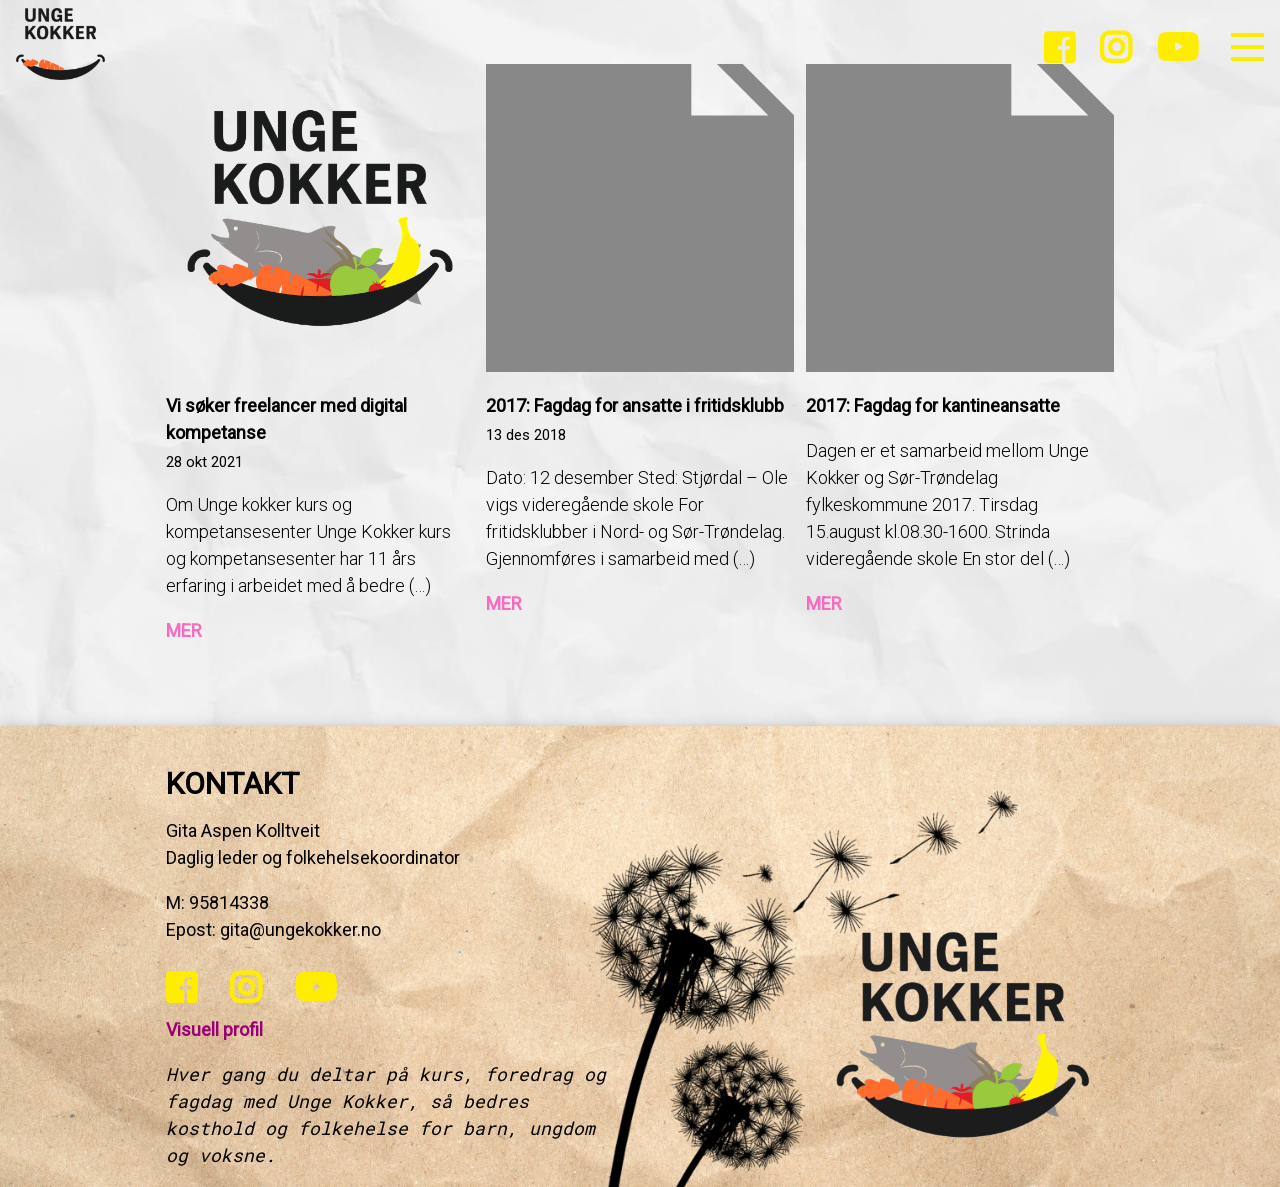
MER (184, 630)
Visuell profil (214, 1029)
